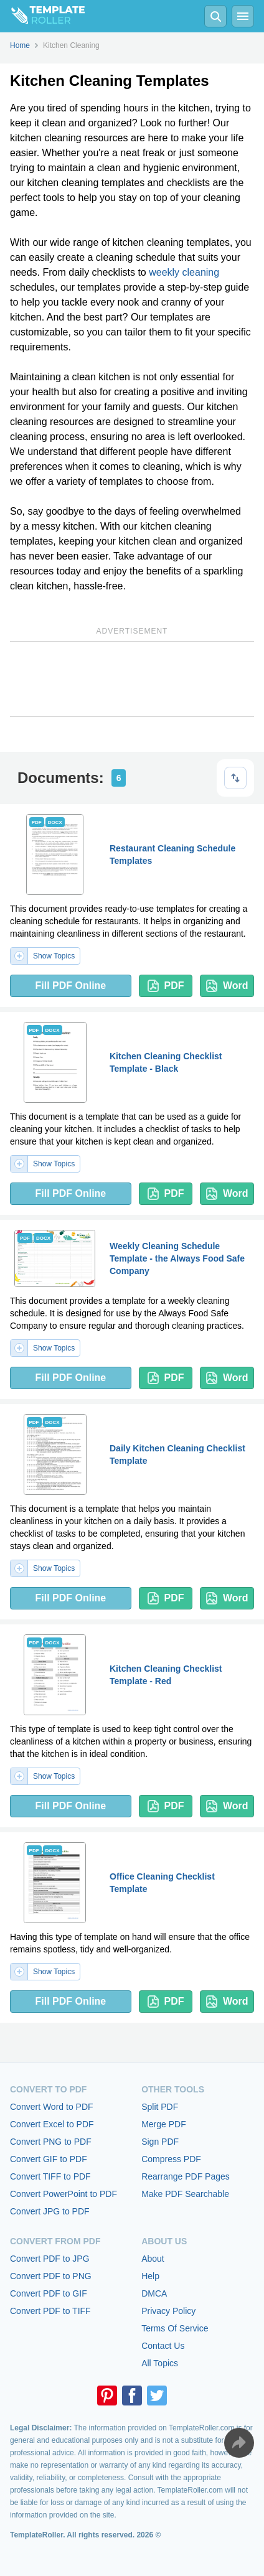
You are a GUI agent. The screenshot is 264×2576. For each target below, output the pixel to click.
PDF (166, 986)
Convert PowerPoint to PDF (63, 2194)
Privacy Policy (168, 2311)
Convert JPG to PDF (50, 2211)
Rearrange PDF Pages (185, 2176)
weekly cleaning (184, 272)
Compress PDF (171, 2159)
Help (150, 2276)
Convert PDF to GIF (48, 2293)
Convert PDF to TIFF (50, 2311)
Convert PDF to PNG (51, 2276)
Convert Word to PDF (51, 2107)
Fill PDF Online (70, 985)
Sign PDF (160, 2142)
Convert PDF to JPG (50, 2259)
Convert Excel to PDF (52, 2124)
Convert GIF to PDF (48, 2159)
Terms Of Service (174, 2328)
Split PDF (159, 2107)
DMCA (154, 2293)
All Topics (159, 2363)
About (152, 2259)
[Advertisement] (132, 679)
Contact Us (162, 2346)
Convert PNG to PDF (51, 2142)
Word (227, 986)
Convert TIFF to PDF (50, 2176)
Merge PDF (163, 2124)
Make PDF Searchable (185, 2194)
